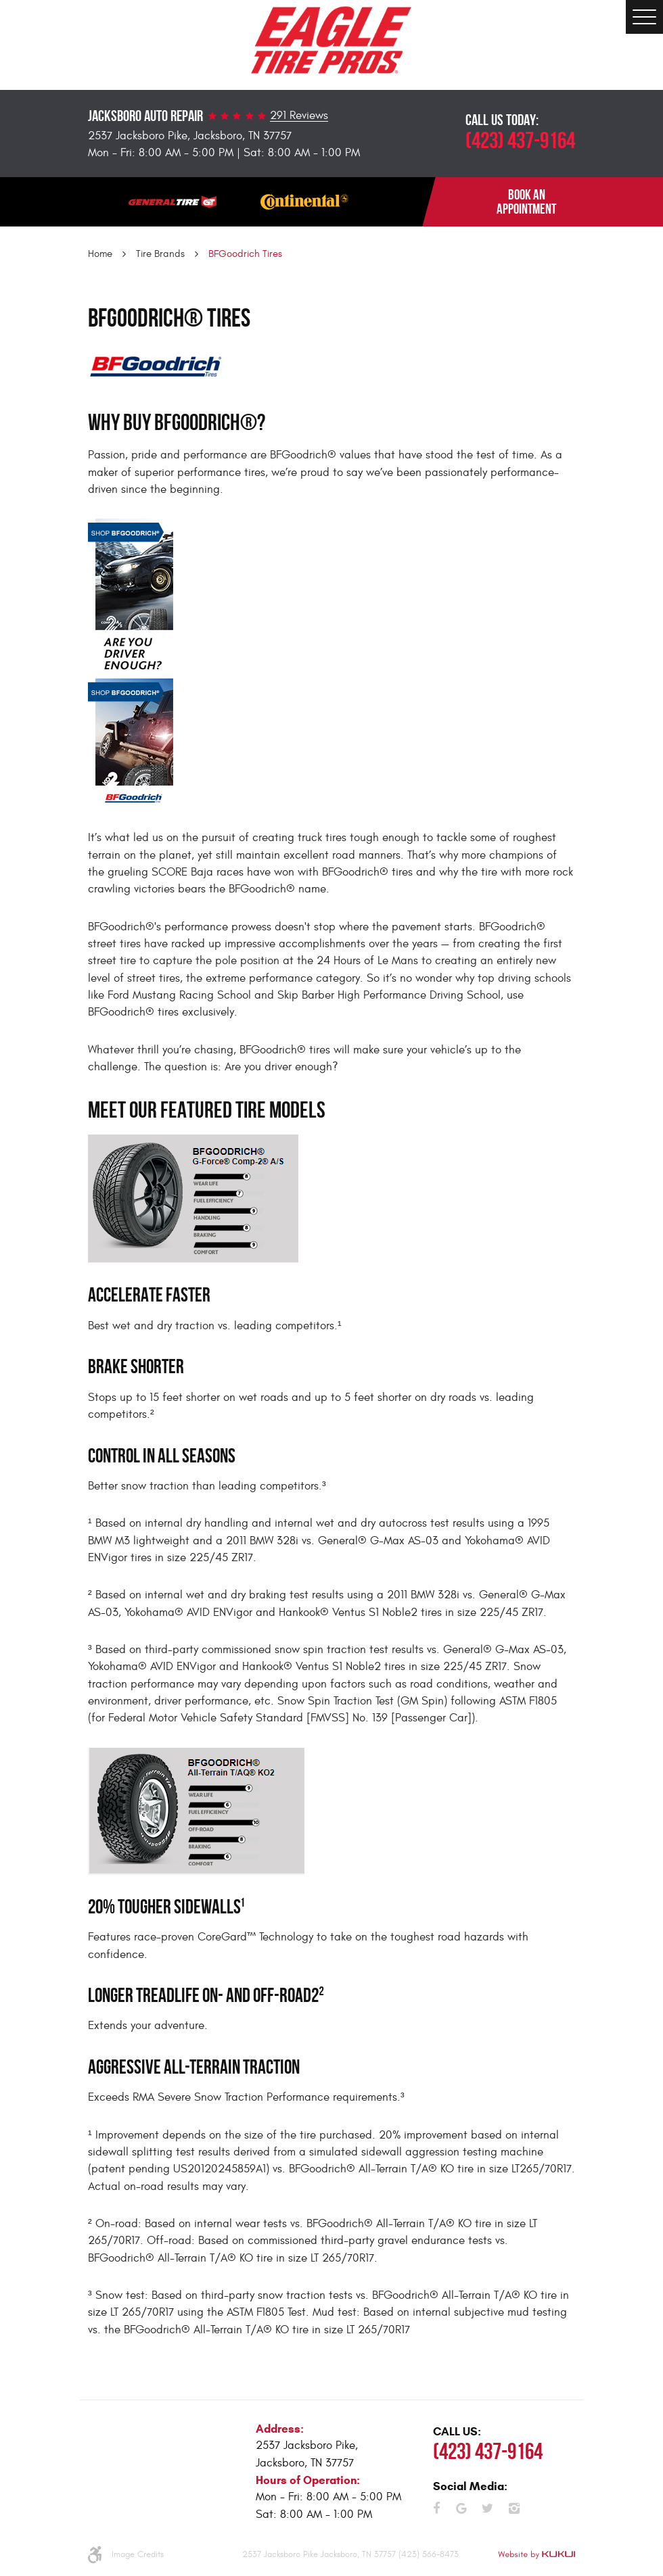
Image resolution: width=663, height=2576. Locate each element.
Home (100, 254)
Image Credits (138, 2554)
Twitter (487, 2508)
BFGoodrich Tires (245, 254)
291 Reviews (299, 116)
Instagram (514, 2508)
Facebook (436, 2508)
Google (461, 2508)
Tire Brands (160, 254)
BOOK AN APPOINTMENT (526, 201)
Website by (536, 2554)
